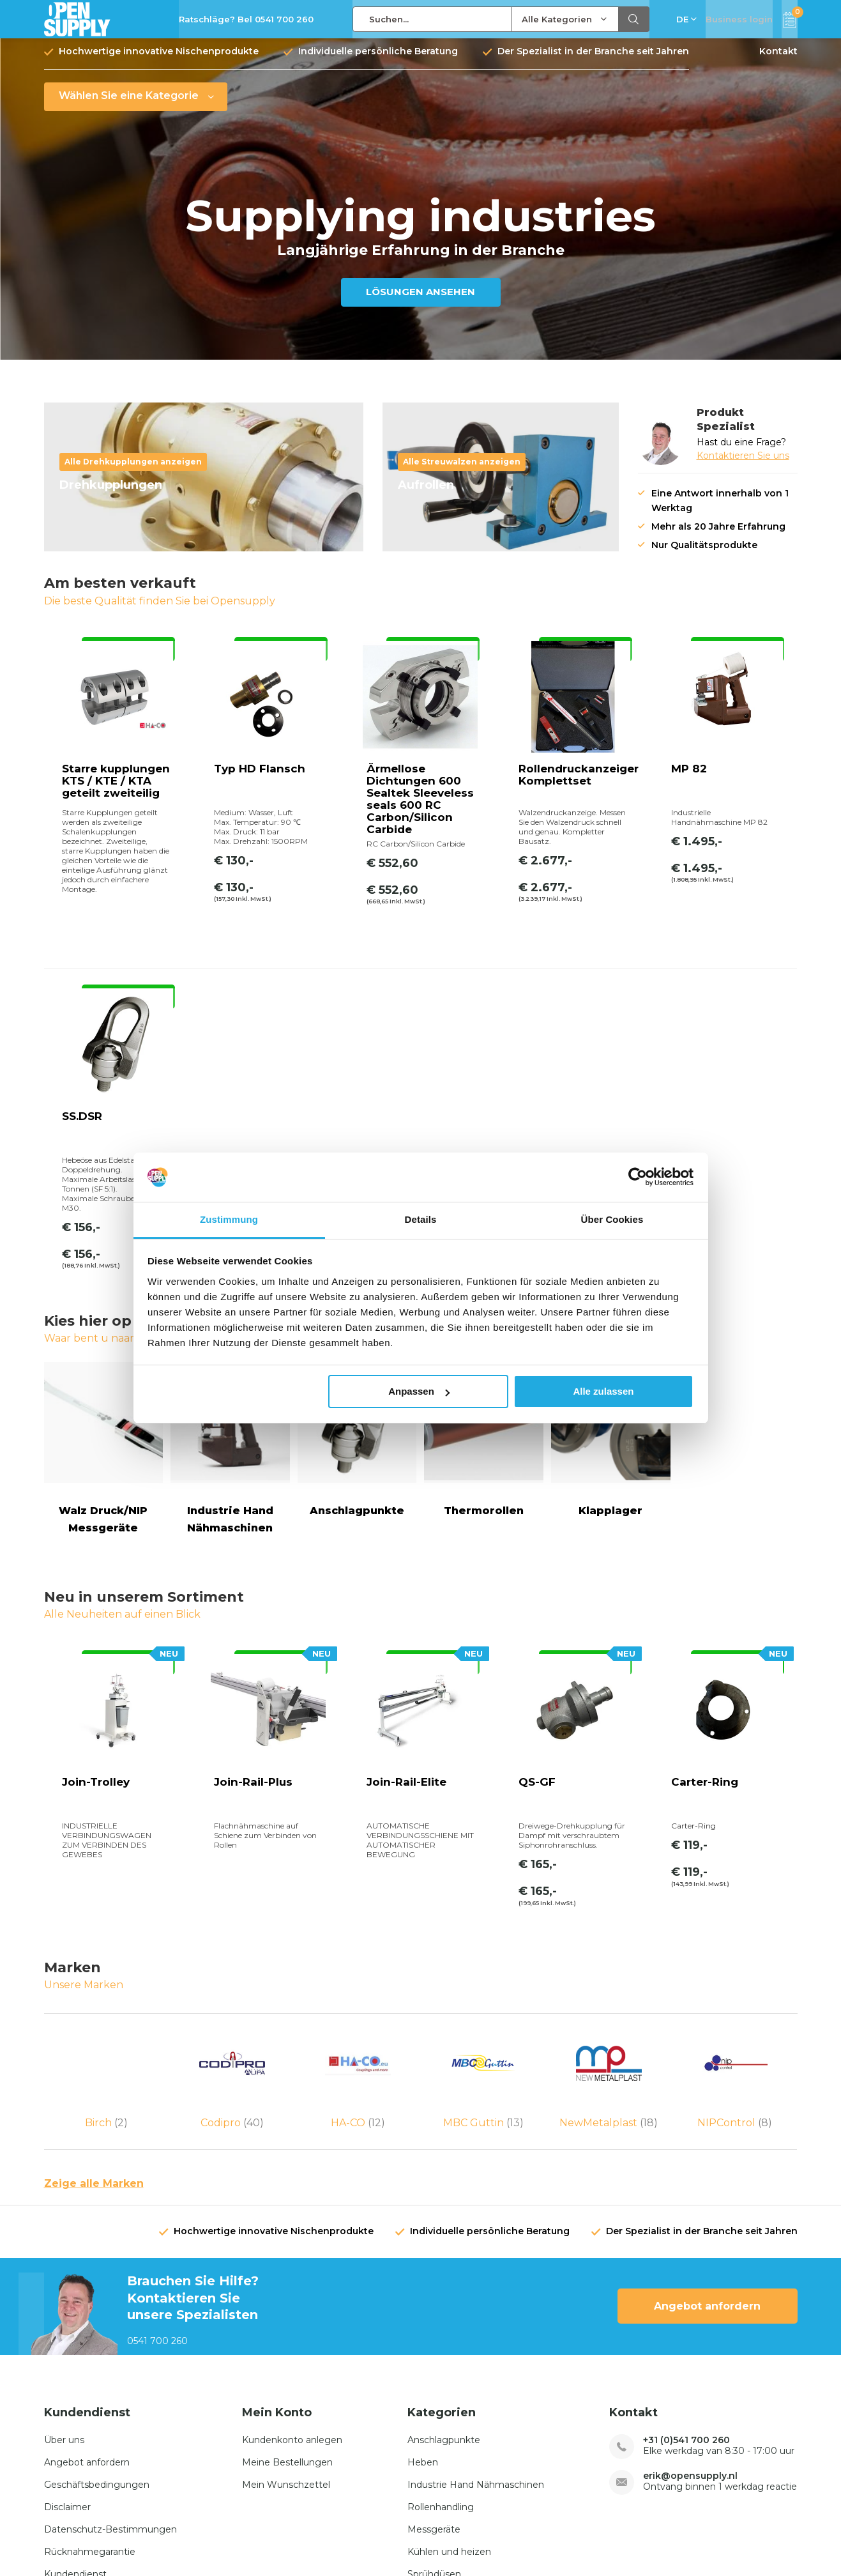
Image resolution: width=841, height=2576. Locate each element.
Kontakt (778, 60)
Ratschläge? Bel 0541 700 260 (246, 19)
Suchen (634, 19)
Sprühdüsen (434, 2384)
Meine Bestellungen (287, 2272)
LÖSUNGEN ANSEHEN (420, 301)
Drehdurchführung (449, 2406)
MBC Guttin (483, 1907)
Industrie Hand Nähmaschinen (475, 2295)
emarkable (149, 2541)
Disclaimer (67, 2317)
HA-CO (358, 1907)
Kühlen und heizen (449, 2362)
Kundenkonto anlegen (292, 2250)
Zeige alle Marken (94, 1994)
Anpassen (419, 1391)
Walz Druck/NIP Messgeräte (103, 1228)
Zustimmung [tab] (229, 1219)
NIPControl (735, 1907)
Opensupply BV (215, 2541)
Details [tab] (421, 1219)
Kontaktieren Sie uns (743, 465)
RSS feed (724, 2541)
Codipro (232, 1907)
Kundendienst (75, 2384)
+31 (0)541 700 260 (686, 2250)
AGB (679, 2541)
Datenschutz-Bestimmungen (110, 2339)
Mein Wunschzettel (286, 2295)
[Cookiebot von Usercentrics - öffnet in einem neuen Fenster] (637, 1177)
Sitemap (779, 2541)
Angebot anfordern (707, 2117)
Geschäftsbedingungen (96, 2295)
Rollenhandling (440, 2317)
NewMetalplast (609, 1907)
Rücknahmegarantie (89, 2362)
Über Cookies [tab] (612, 1219)
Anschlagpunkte (443, 2250)
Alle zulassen (603, 1391)
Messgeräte (433, 2339)
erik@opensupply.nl (690, 2286)
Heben (422, 2272)
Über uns (64, 2250)
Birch (107, 1907)
